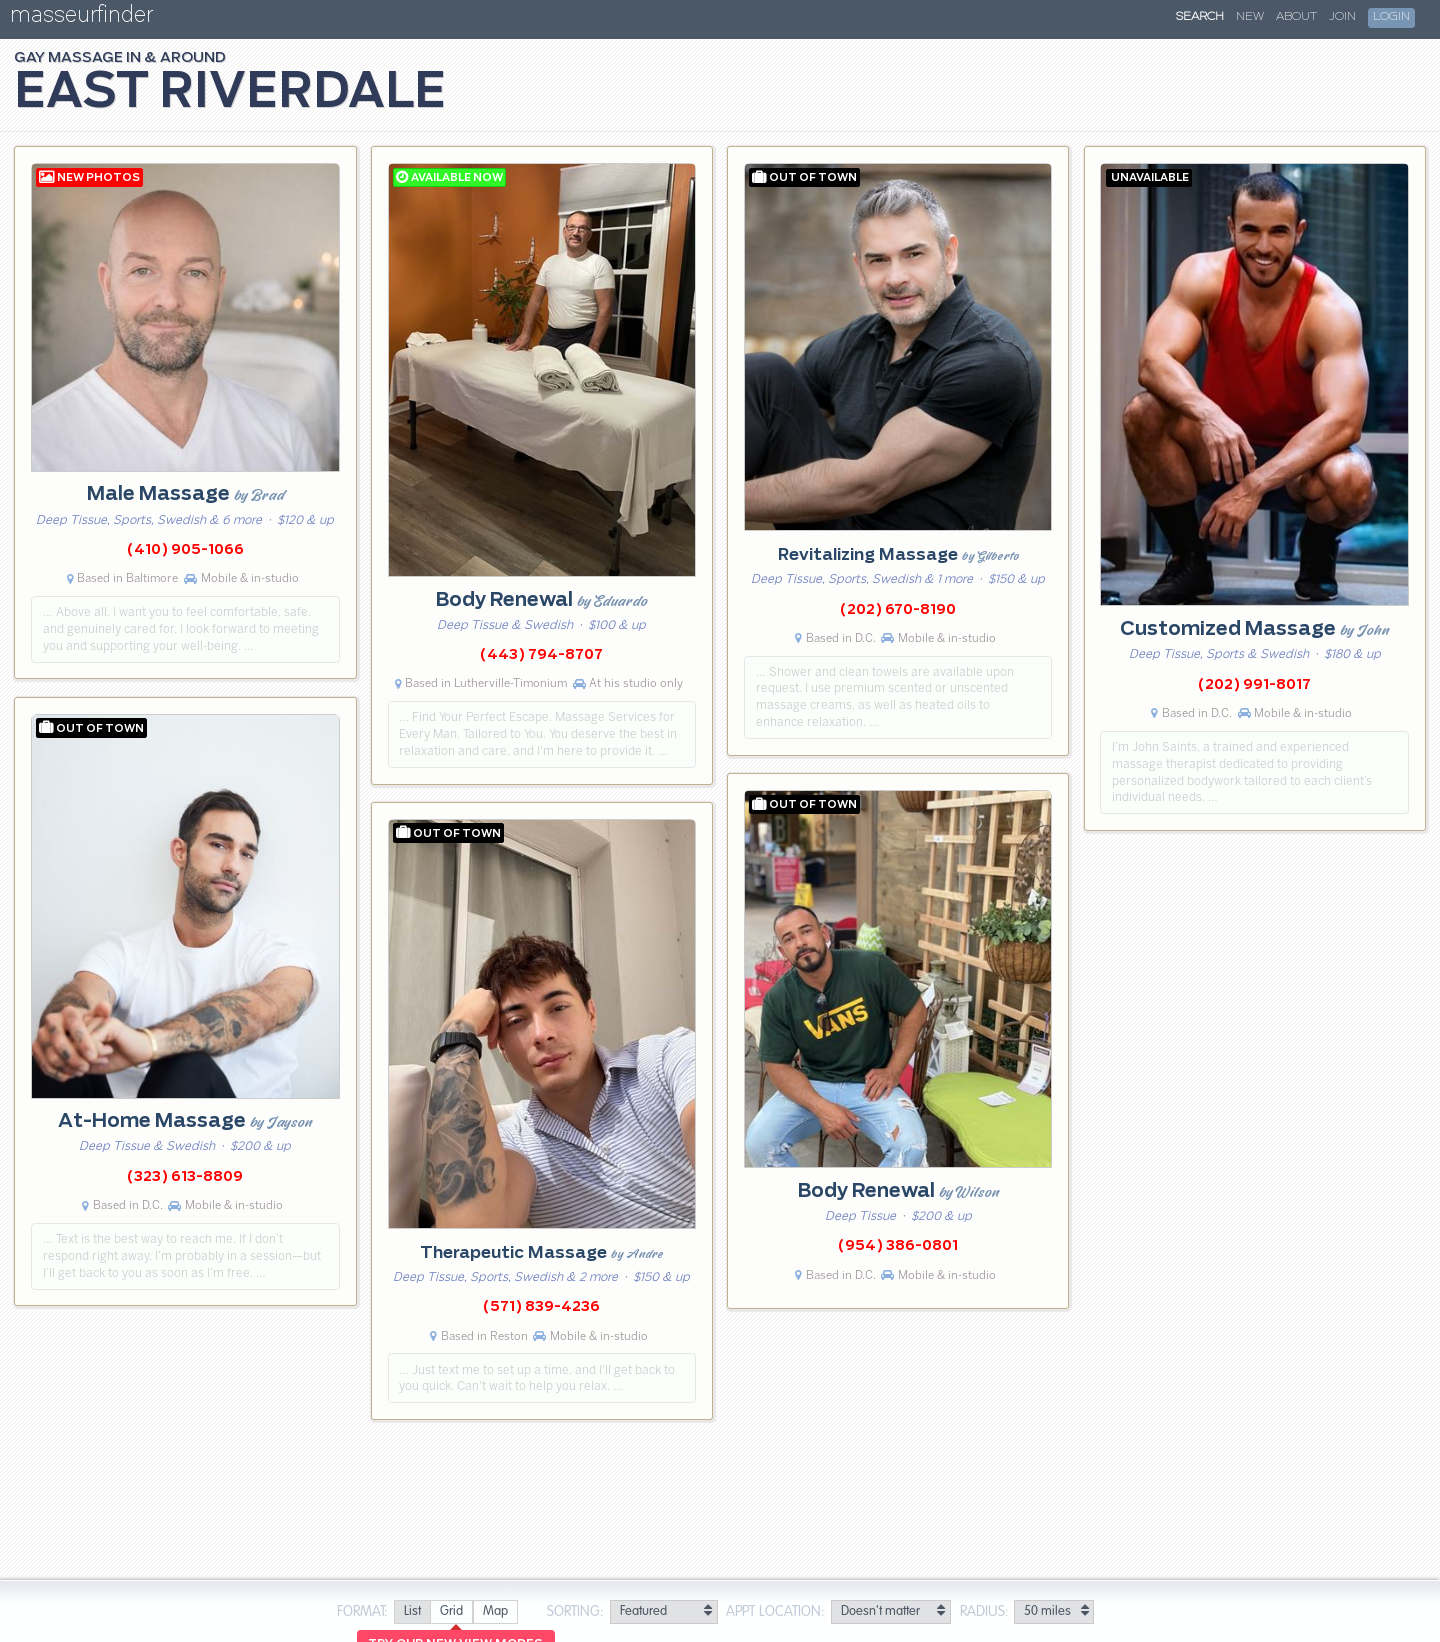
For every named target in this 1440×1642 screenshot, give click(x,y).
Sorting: (575, 1612)
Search (1200, 17)
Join (1342, 17)
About (1296, 17)
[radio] (412, 1612)
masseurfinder (81, 18)
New (1250, 17)
